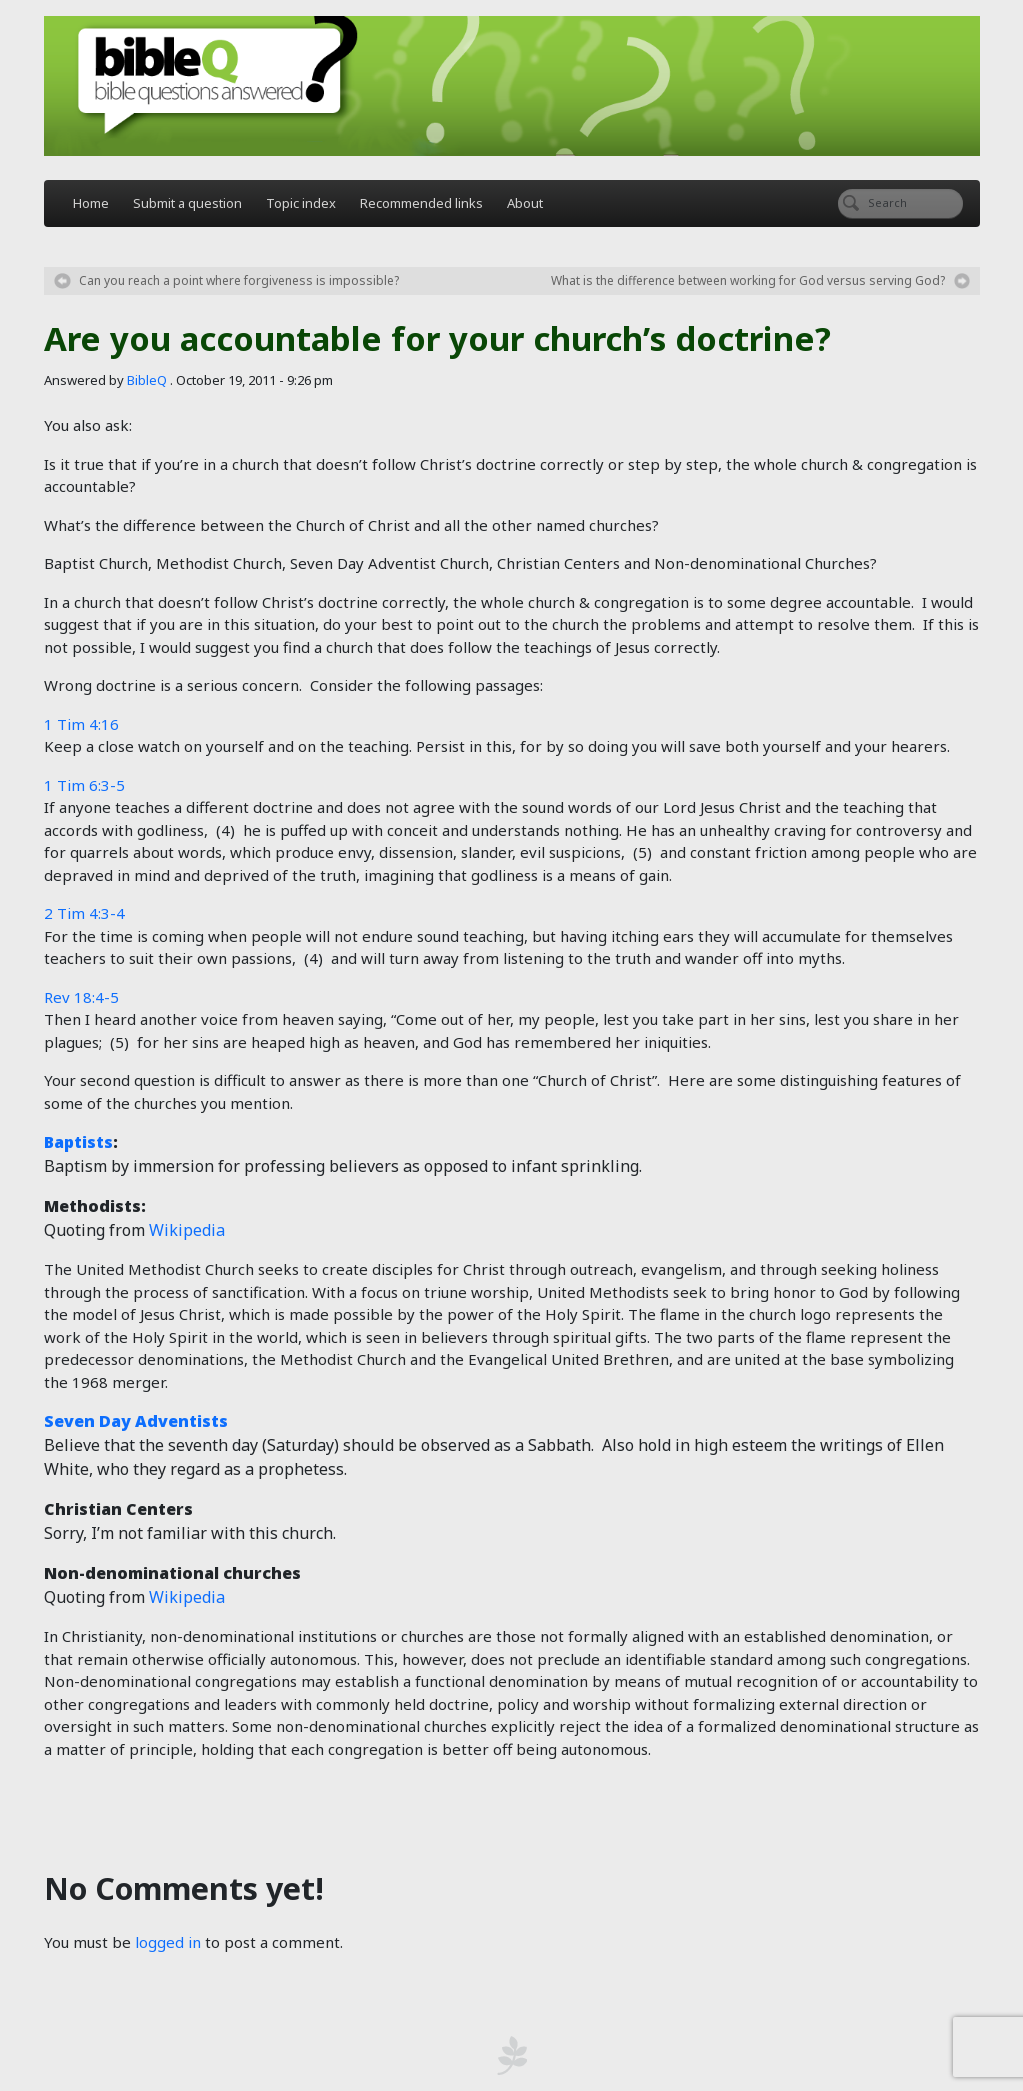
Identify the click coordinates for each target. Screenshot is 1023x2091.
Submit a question (187, 203)
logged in (168, 1942)
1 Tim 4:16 (81, 724)
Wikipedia (187, 1230)
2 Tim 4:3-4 (84, 913)
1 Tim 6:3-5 (84, 785)
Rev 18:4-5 (81, 997)
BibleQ (147, 380)
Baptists (78, 1142)
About (525, 203)
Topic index (301, 203)
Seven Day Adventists (136, 1421)
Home (91, 203)
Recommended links (421, 203)
